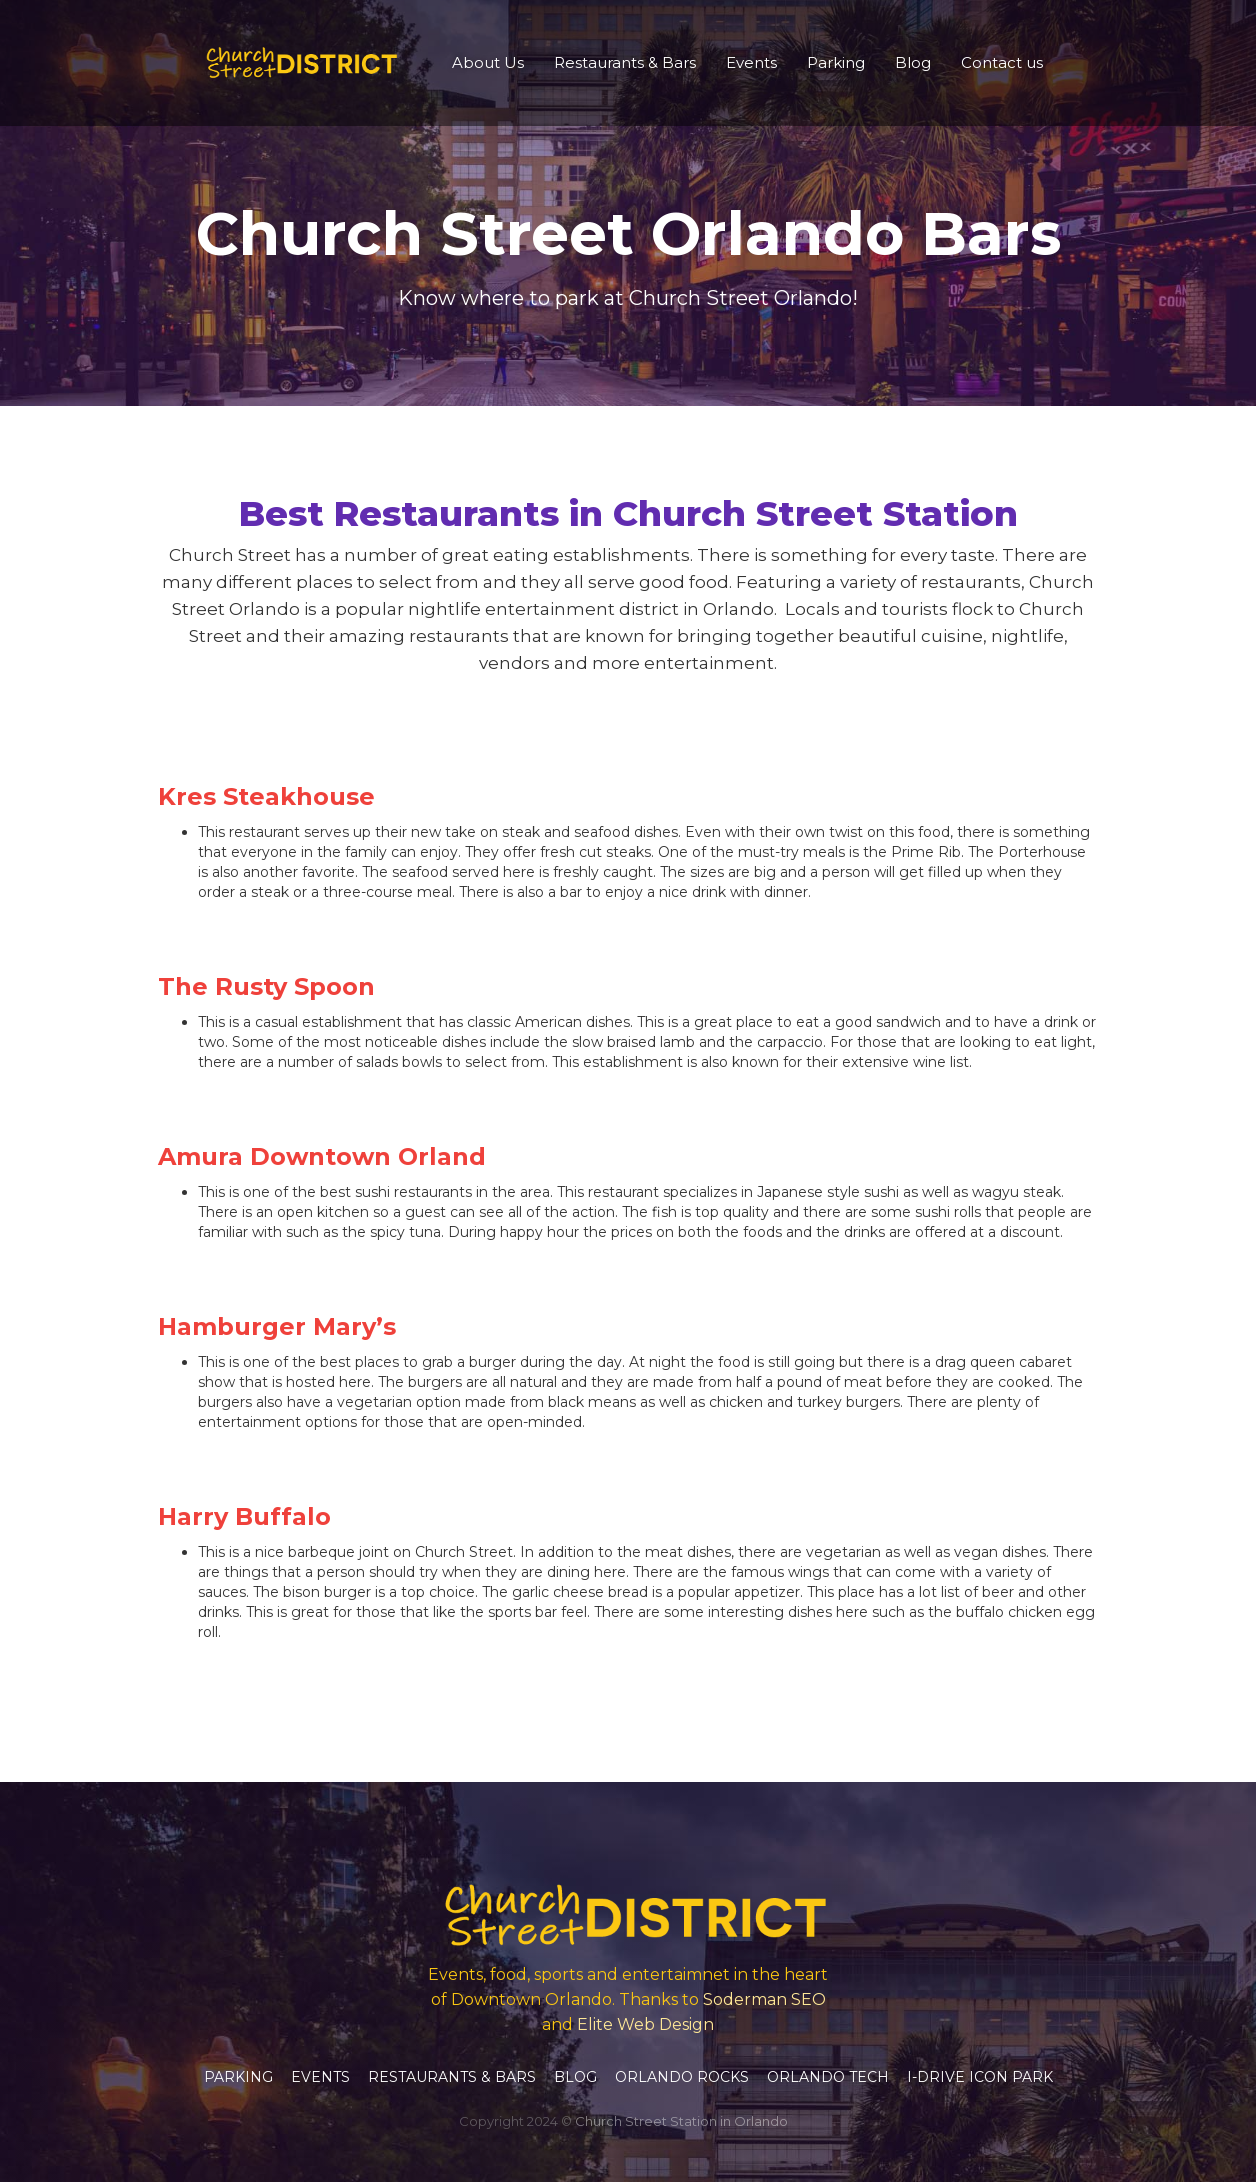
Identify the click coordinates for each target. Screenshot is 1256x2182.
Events (751, 62)
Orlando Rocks (682, 2077)
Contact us (1002, 62)
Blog (913, 62)
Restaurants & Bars (625, 62)
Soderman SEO (764, 1999)
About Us (488, 62)
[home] (298, 63)
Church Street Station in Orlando (681, 2121)
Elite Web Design (645, 2024)
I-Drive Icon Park (980, 2077)
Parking (836, 62)
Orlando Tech (828, 2077)
